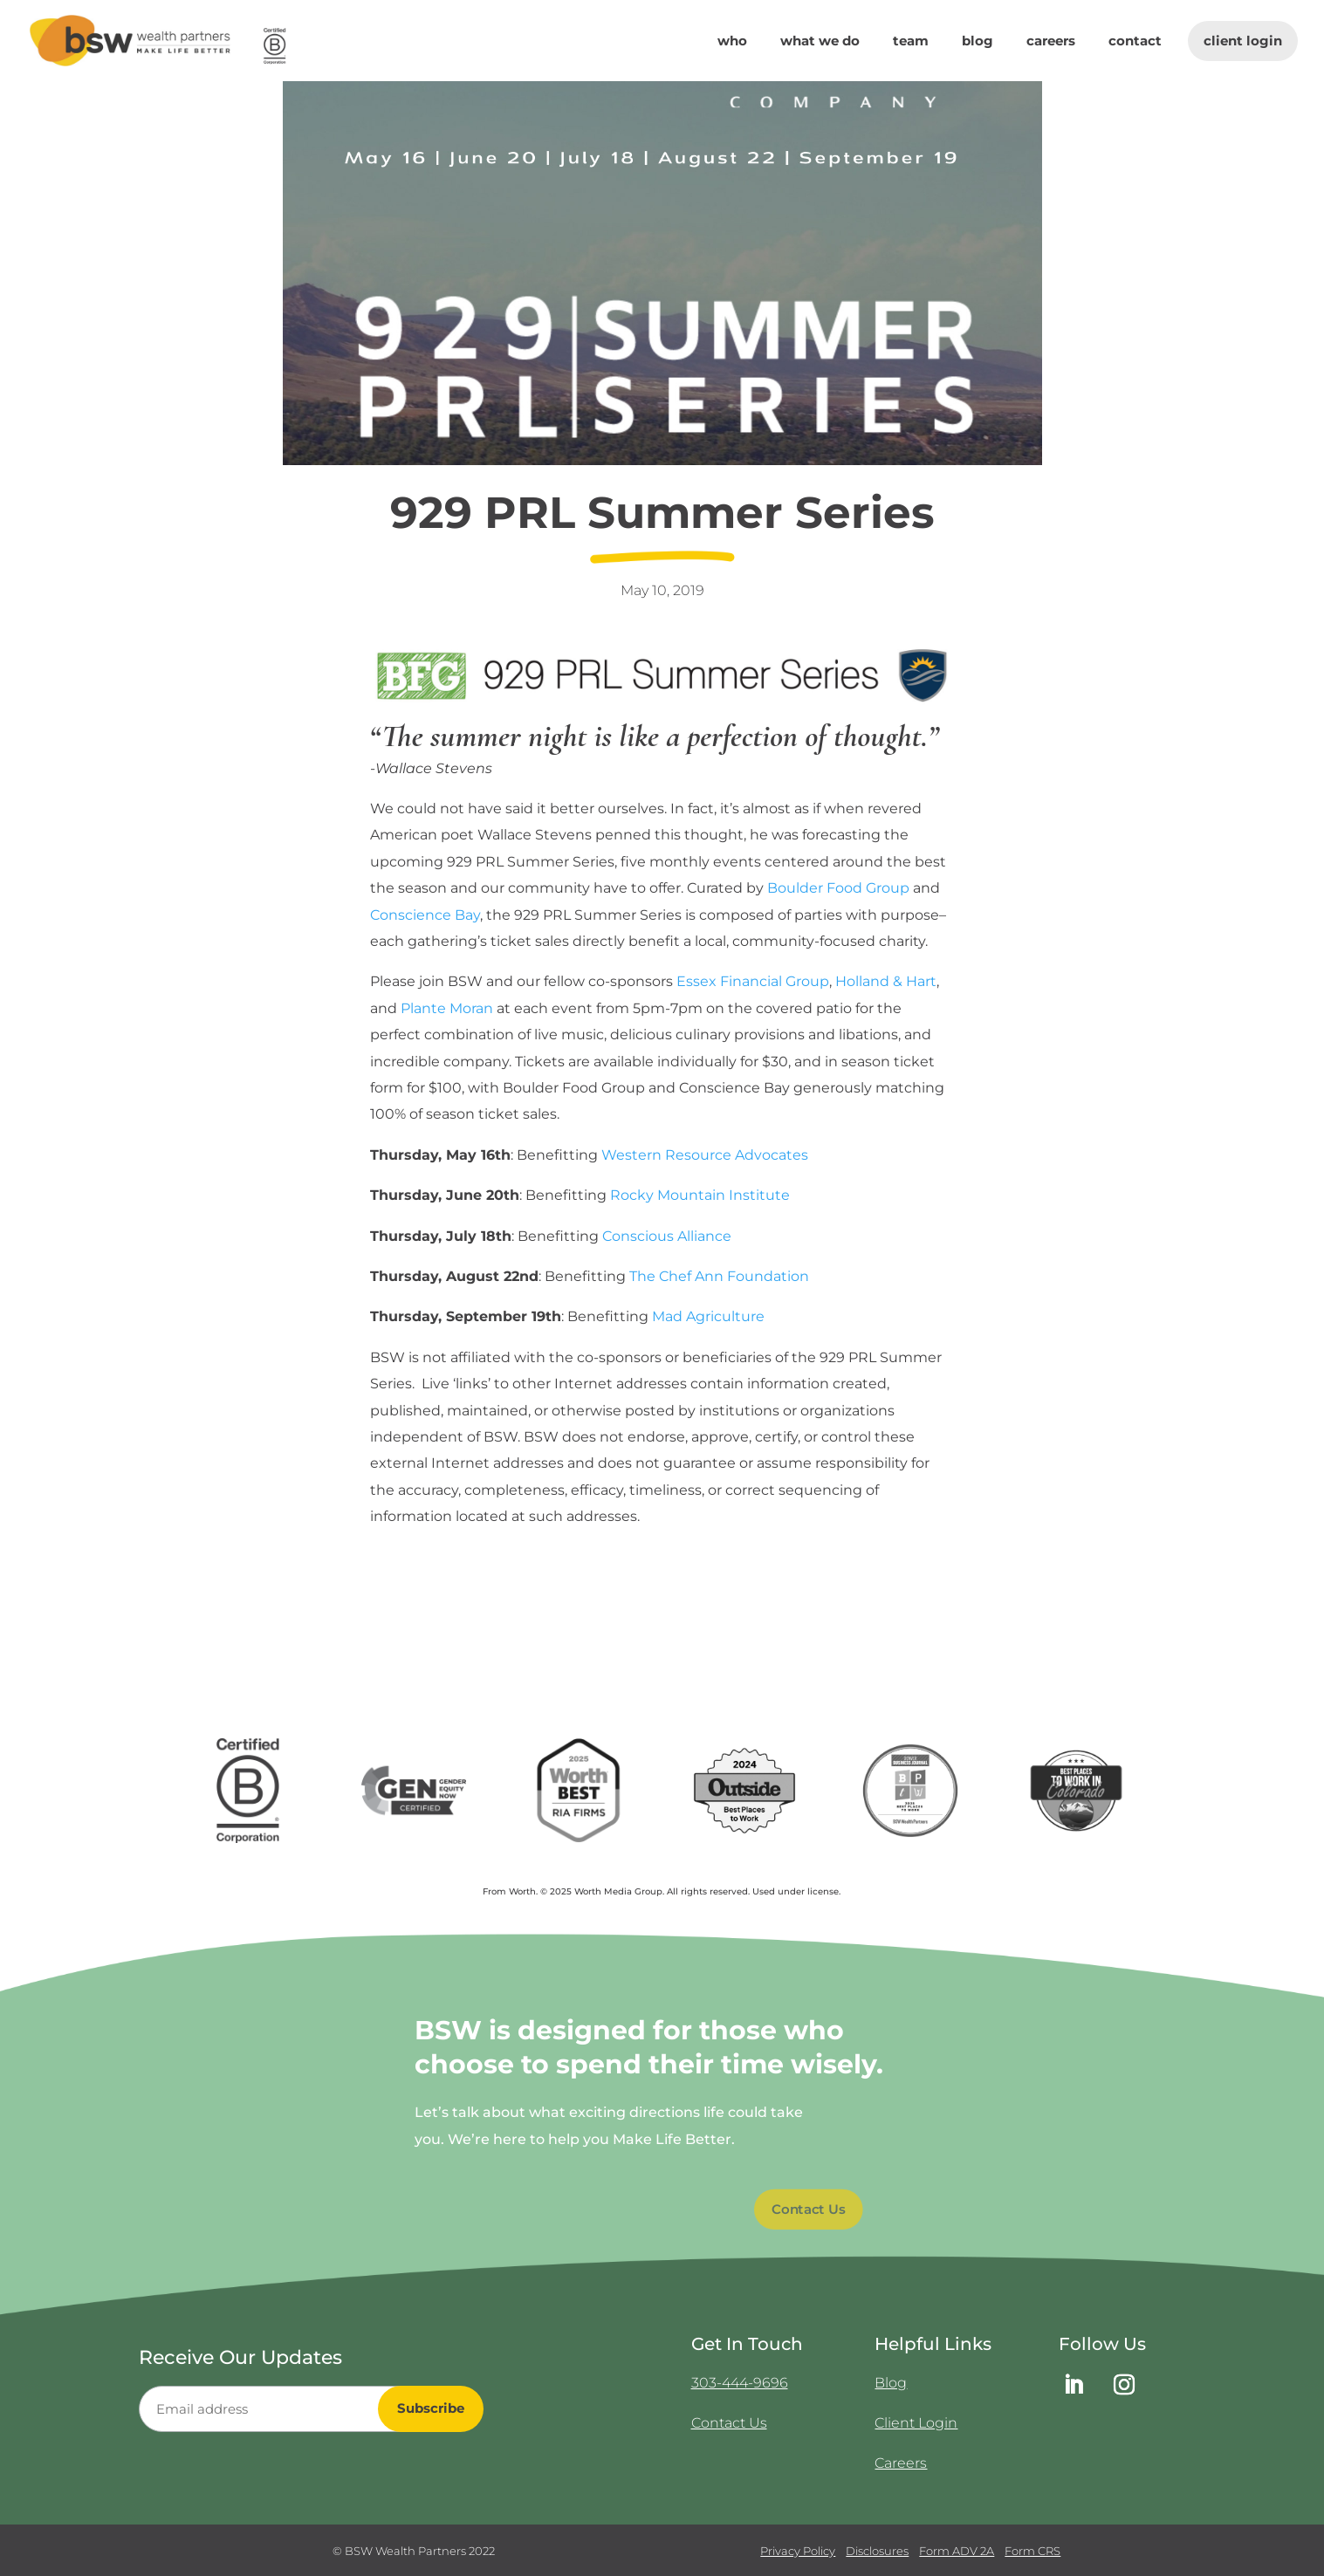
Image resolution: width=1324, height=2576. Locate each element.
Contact (1135, 42)
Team (911, 42)
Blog (977, 42)
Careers (1050, 42)
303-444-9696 (739, 2382)
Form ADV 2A (956, 2551)
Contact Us (808, 2209)
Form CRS (1032, 2551)
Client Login (1243, 40)
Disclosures (877, 2551)
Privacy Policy (797, 2551)
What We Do (820, 42)
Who (732, 42)
